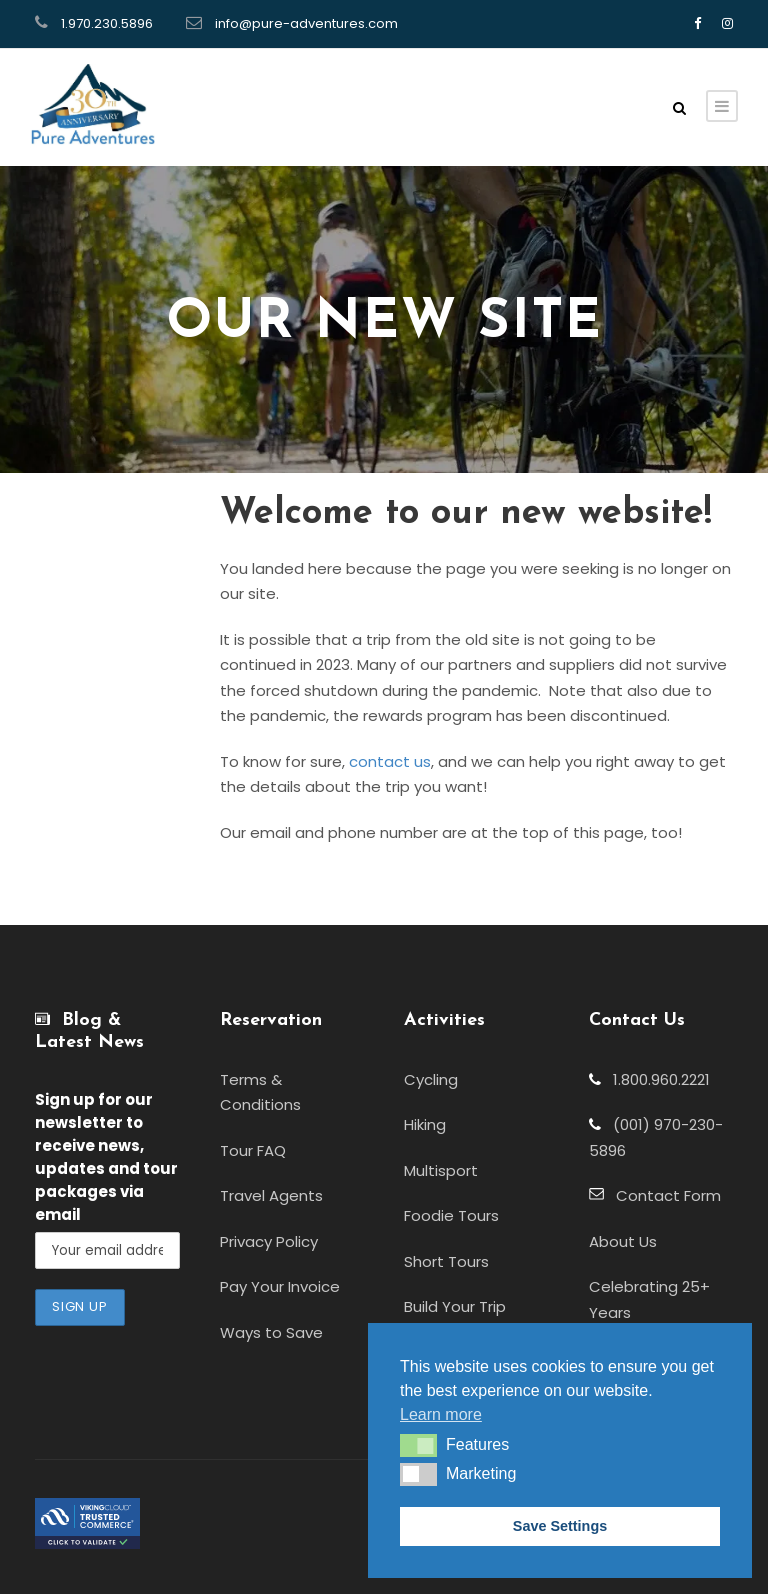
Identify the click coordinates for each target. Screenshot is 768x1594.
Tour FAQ (253, 1150)
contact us (390, 761)
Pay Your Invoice (280, 1286)
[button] (418, 1445)
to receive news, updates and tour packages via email (106, 1157)
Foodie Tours (451, 1215)
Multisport (441, 1170)
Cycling (431, 1079)
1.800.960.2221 (655, 1079)
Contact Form (662, 1195)
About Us (623, 1241)
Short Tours (446, 1261)
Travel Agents (271, 1195)
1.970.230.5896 (107, 23)
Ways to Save (271, 1332)
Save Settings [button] (560, 1526)
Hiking (425, 1124)
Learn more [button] (441, 1414)
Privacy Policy (269, 1241)
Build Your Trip (455, 1306)
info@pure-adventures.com (306, 23)
